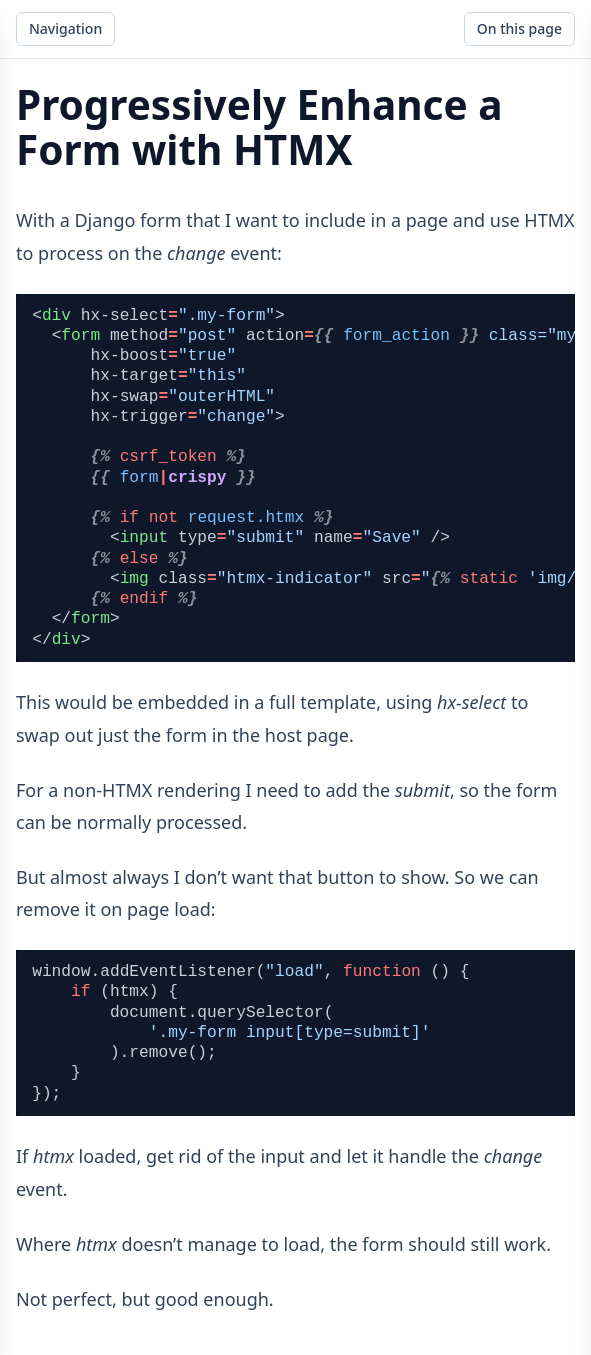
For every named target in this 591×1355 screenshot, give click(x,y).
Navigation (65, 28)
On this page (519, 28)
